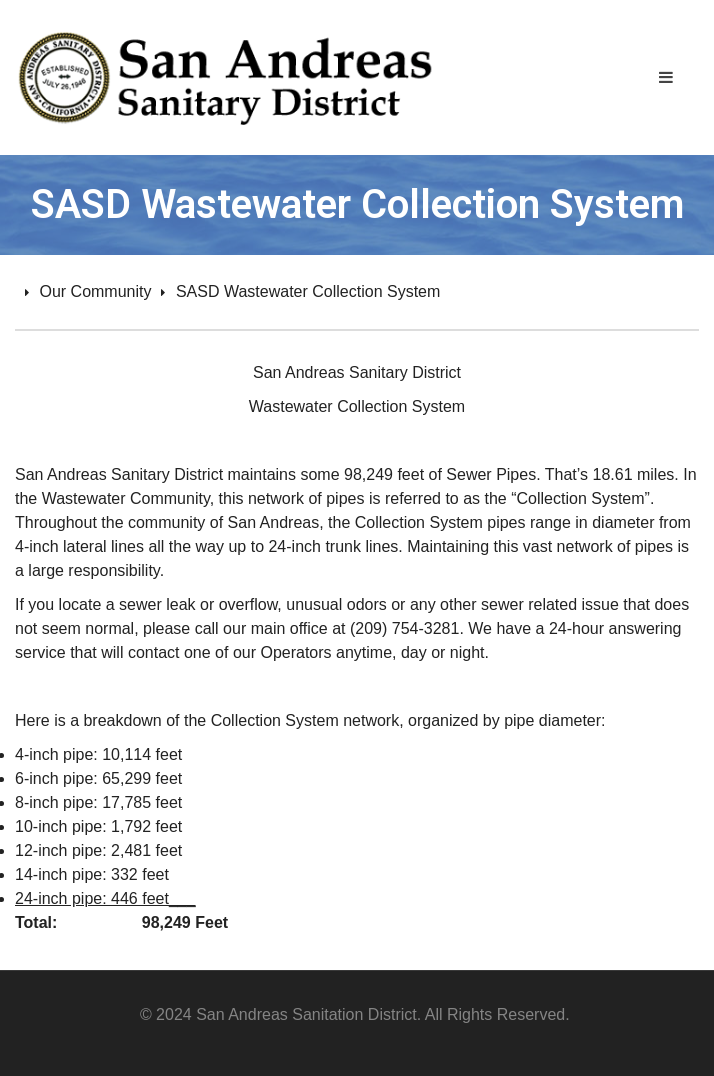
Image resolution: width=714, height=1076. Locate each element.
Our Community (95, 291)
